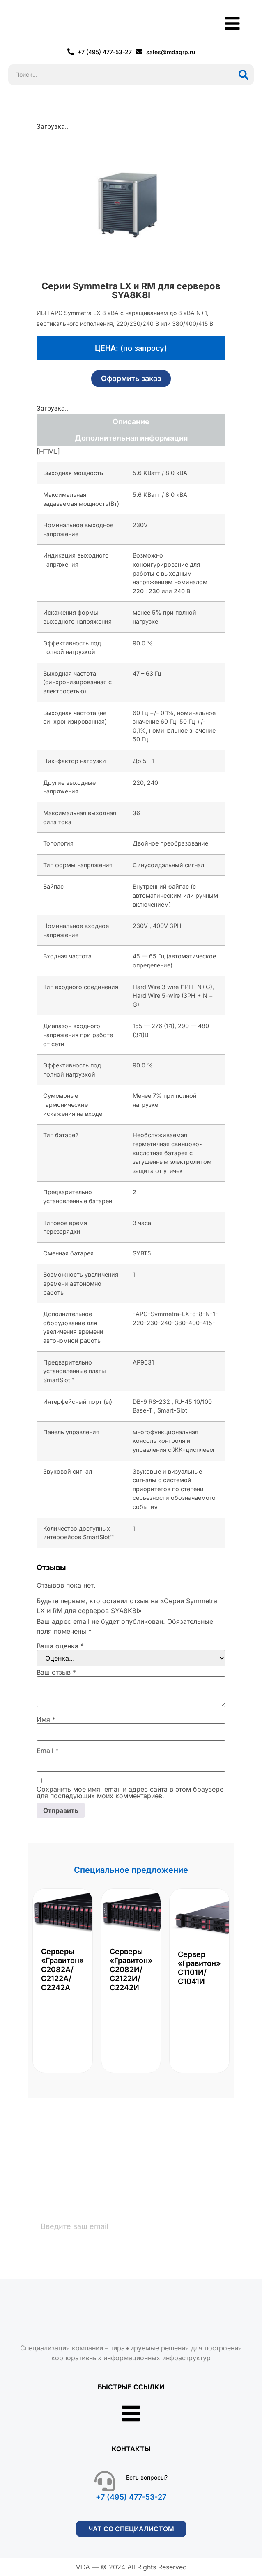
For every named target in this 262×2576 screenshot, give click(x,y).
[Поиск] (243, 74)
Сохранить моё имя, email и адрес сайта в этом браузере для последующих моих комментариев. (130, 1792)
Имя (46, 1719)
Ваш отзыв (56, 1672)
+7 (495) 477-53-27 (131, 2497)
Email (48, 1750)
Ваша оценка (60, 1646)
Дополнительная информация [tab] (131, 438)
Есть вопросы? (147, 2477)
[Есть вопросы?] (104, 2481)
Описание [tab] (131, 421)
